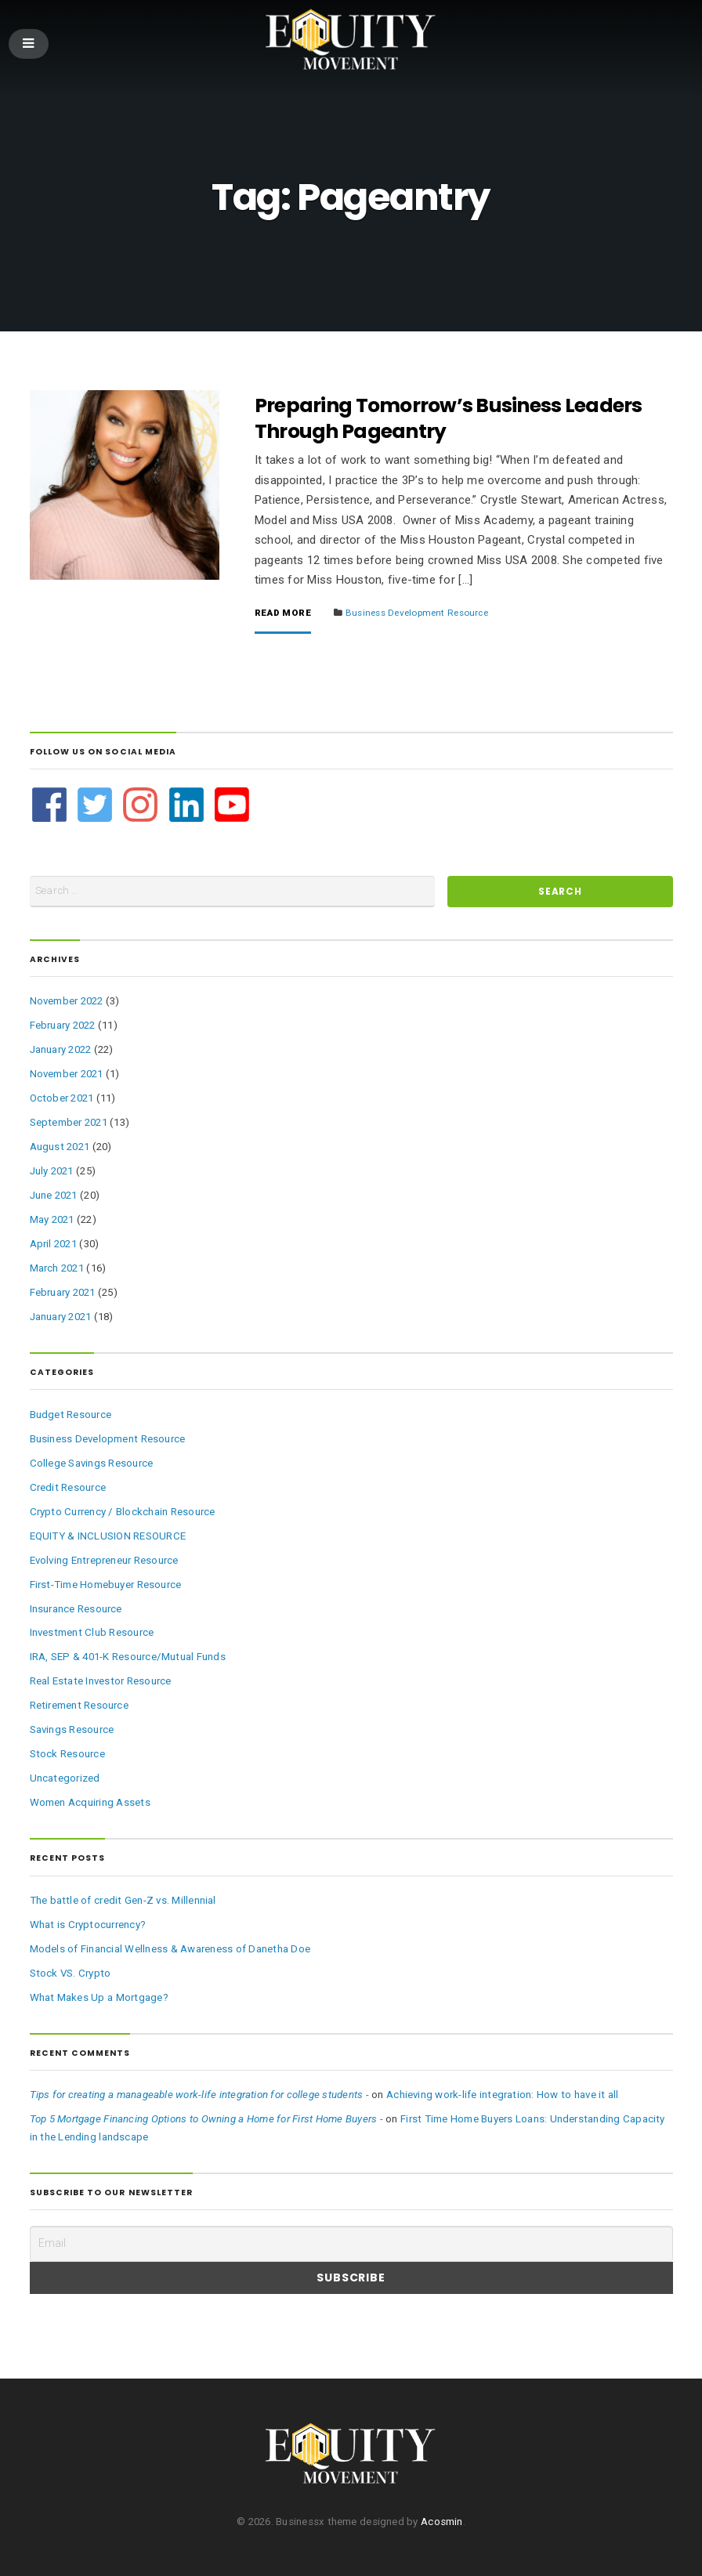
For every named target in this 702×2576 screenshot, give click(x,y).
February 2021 (63, 1292)
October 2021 (62, 1098)
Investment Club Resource (92, 1632)
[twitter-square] (96, 804)
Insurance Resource (76, 1609)
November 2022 (66, 1001)
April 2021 (53, 1244)
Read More (283, 613)
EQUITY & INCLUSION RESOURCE (108, 1536)
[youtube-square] (232, 804)
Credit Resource (68, 1487)
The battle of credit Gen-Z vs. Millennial (123, 1900)
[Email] (351, 2244)
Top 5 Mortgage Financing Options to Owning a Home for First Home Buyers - (206, 2119)
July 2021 (52, 1171)
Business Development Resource (417, 612)
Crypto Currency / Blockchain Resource (122, 1512)
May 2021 (52, 1219)
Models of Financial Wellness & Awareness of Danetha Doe (170, 1949)
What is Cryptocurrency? (88, 1924)
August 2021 (60, 1146)
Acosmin (442, 2521)
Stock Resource (67, 1754)
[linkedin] (188, 804)
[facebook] (51, 804)
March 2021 (57, 1268)
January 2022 (61, 1049)
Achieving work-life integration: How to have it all (502, 2094)
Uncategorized (65, 1778)
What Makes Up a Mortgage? (99, 1997)
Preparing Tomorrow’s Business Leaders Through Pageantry (448, 418)
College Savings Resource (92, 1463)
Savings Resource (72, 1729)
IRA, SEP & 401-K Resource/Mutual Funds (128, 1656)
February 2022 (63, 1025)
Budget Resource (71, 1414)
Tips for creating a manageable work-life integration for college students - (199, 2094)
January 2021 (61, 1316)
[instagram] (142, 804)
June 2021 (54, 1195)
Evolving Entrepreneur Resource (104, 1560)
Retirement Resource (79, 1705)
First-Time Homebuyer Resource (106, 1584)
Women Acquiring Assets (90, 1802)
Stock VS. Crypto (70, 1973)
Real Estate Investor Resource (101, 1681)
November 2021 (66, 1074)
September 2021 (68, 1122)
